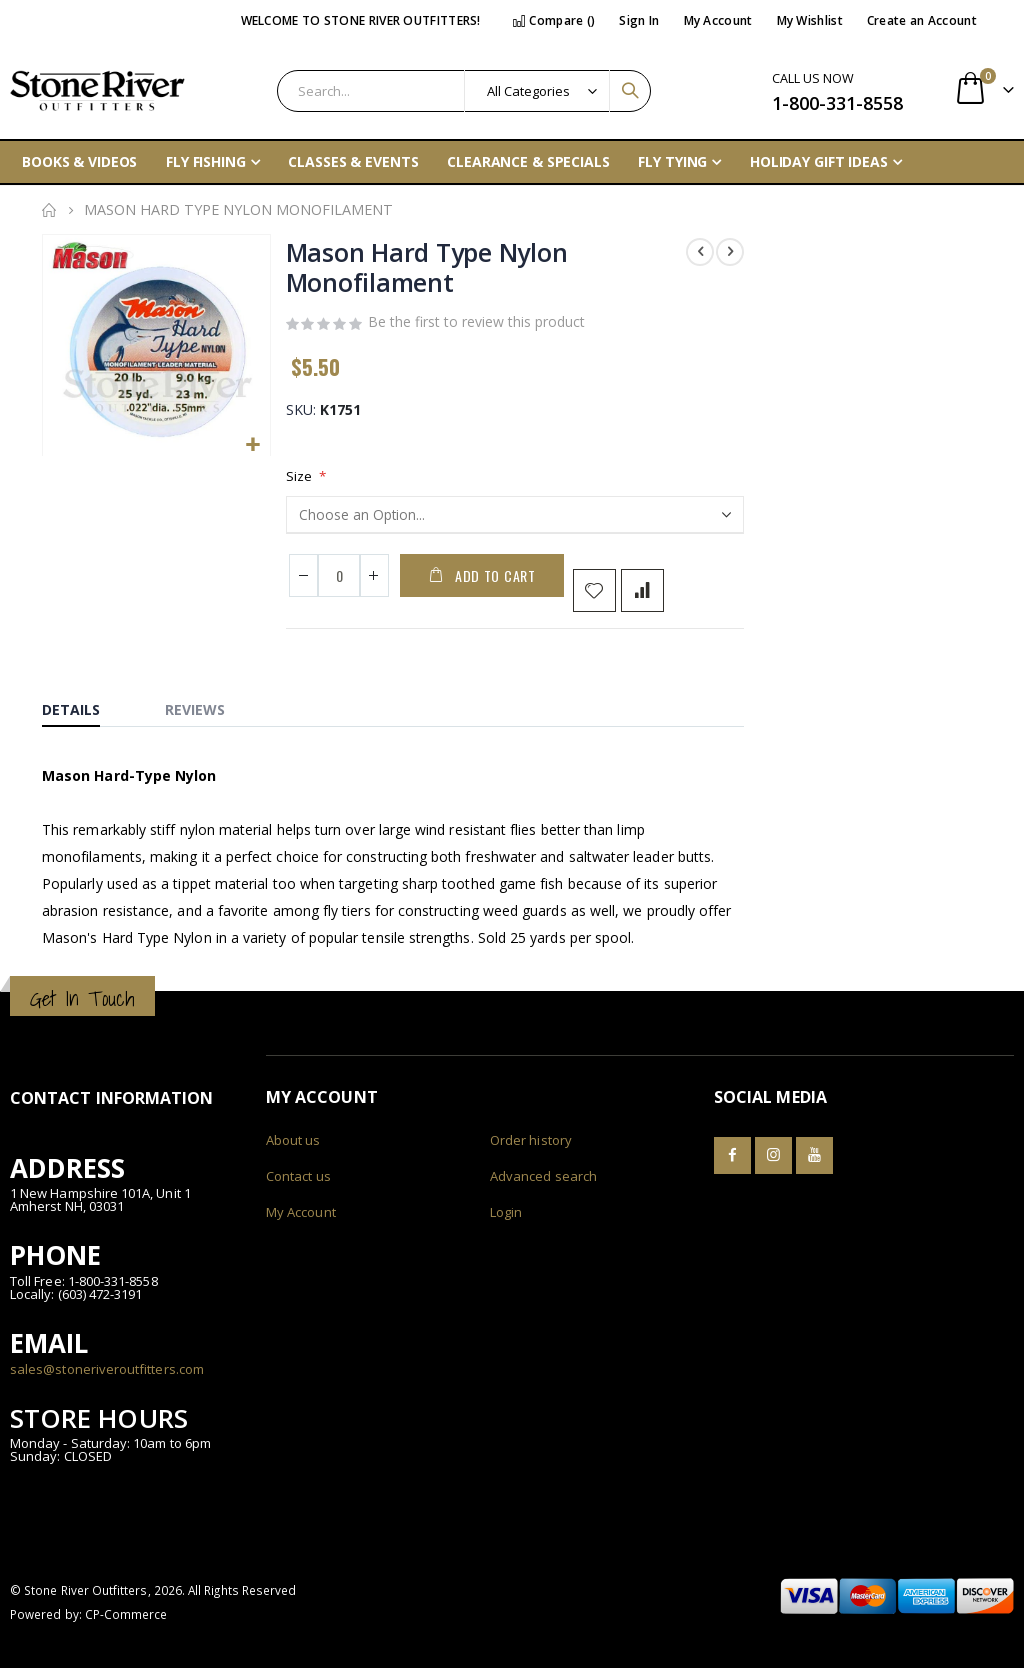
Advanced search (543, 1182)
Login (506, 1218)
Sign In (639, 20)
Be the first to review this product (475, 325)
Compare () (554, 20)
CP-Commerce (126, 1620)
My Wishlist (810, 20)
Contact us (298, 1182)
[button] (252, 444)
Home (49, 210)
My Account (718, 20)
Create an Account (922, 20)
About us (293, 1146)
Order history (531, 1146)
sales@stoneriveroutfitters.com (107, 1374)
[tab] (86, 711)
